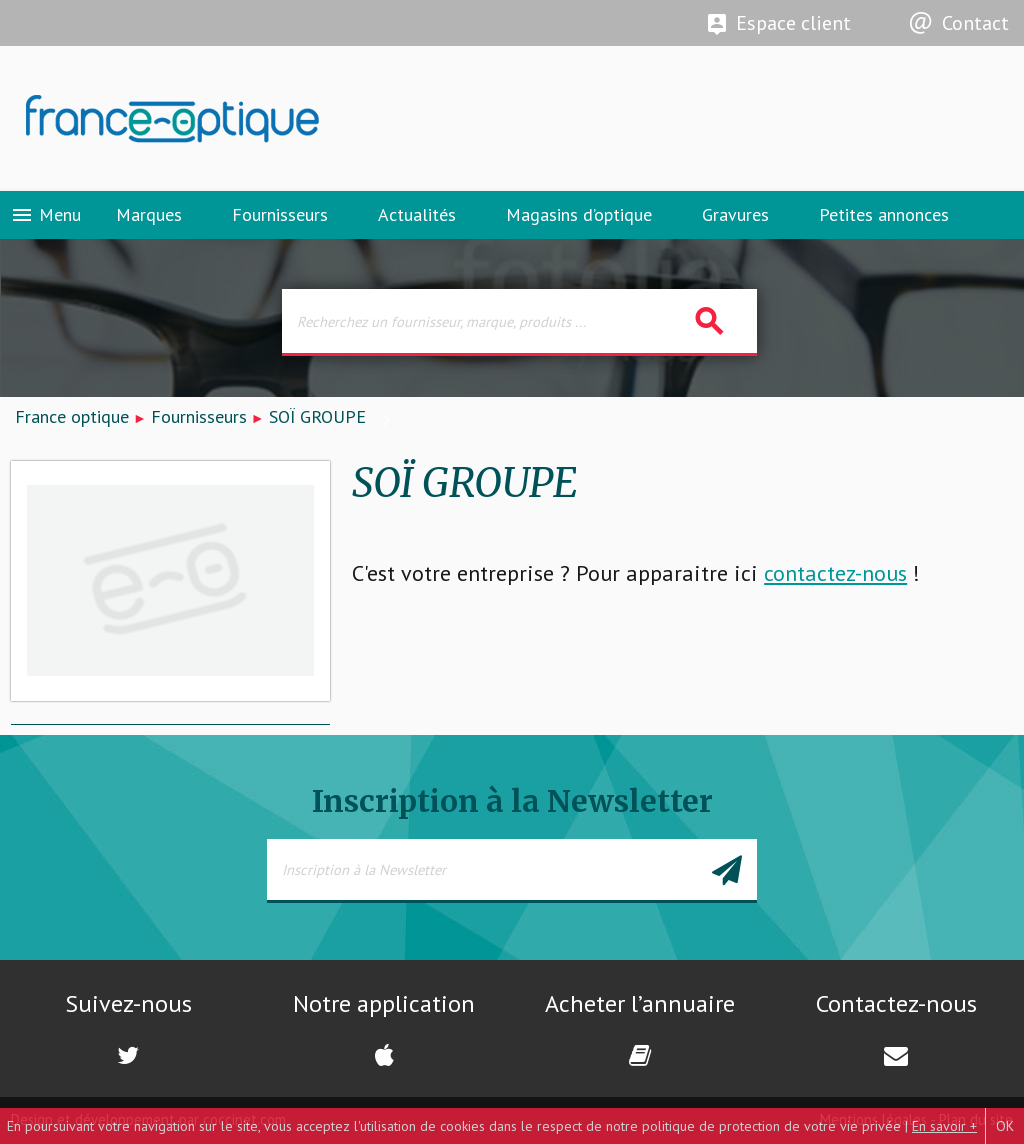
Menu (45, 215)
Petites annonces (884, 214)
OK (1005, 1126)
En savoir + (944, 1126)
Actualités (417, 214)
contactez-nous (835, 573)
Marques (149, 214)
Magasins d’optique (579, 214)
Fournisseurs (280, 214)
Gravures (735, 214)
